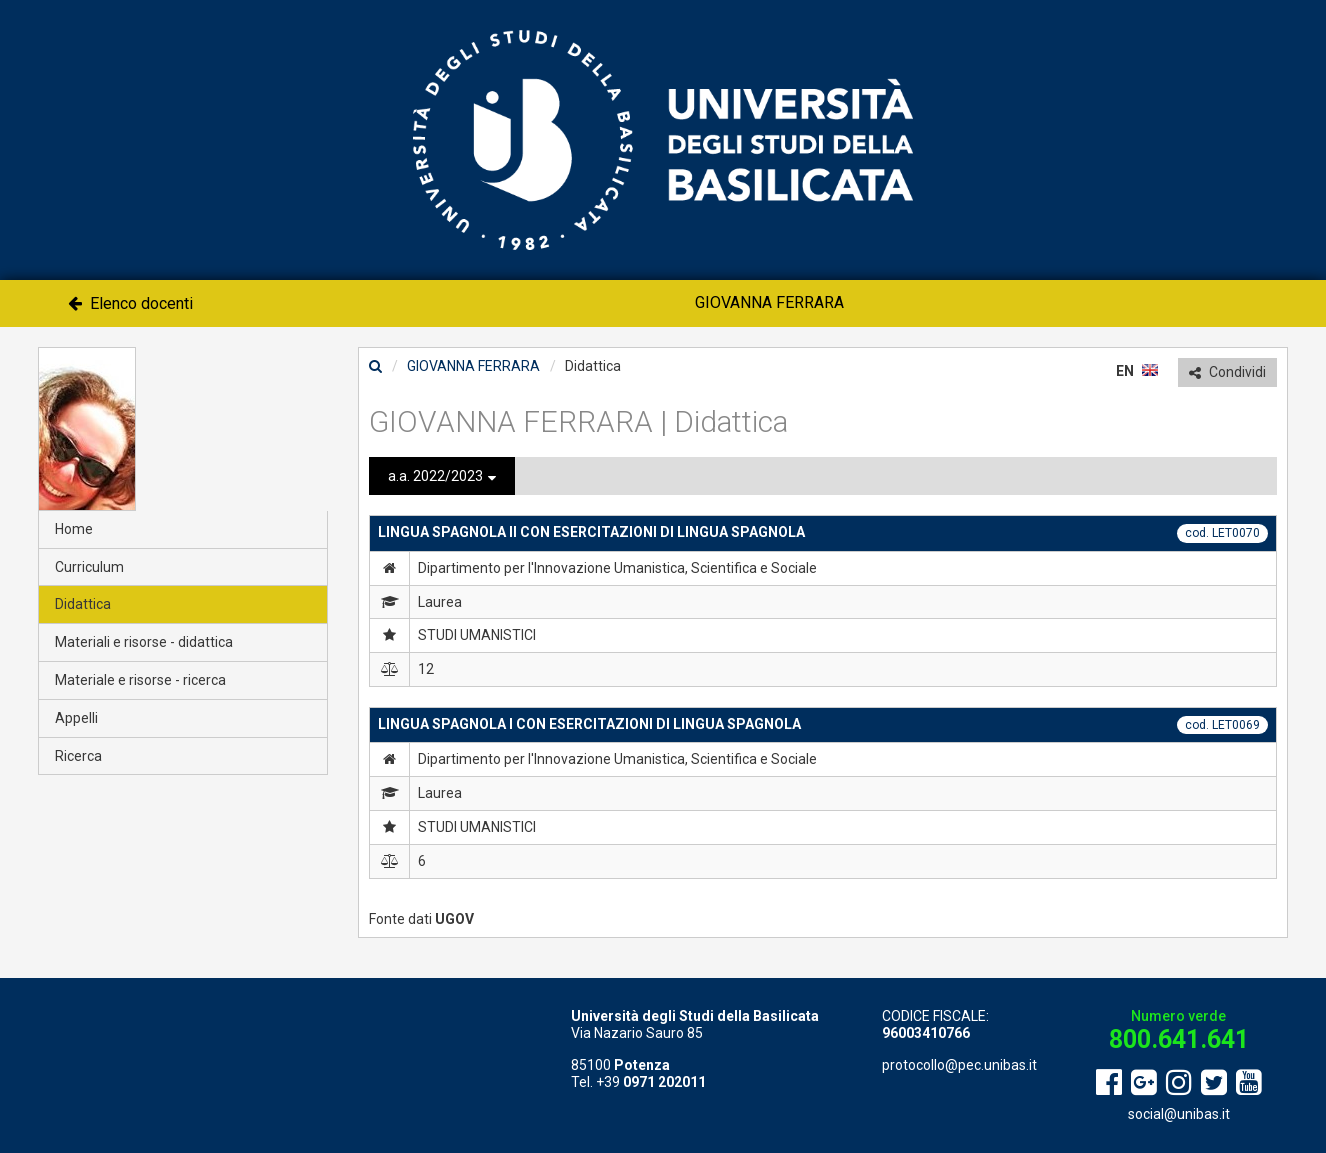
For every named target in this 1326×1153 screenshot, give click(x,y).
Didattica (83, 604)
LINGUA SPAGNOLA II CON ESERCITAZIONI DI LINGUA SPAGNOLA (591, 532)
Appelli (76, 718)
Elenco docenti (130, 303)
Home (74, 529)
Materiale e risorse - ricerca (140, 680)
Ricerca (78, 756)
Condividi (1227, 372)
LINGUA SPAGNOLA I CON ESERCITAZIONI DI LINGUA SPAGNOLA (589, 724)
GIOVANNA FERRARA (769, 302)
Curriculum (89, 567)
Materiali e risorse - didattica (144, 642)
